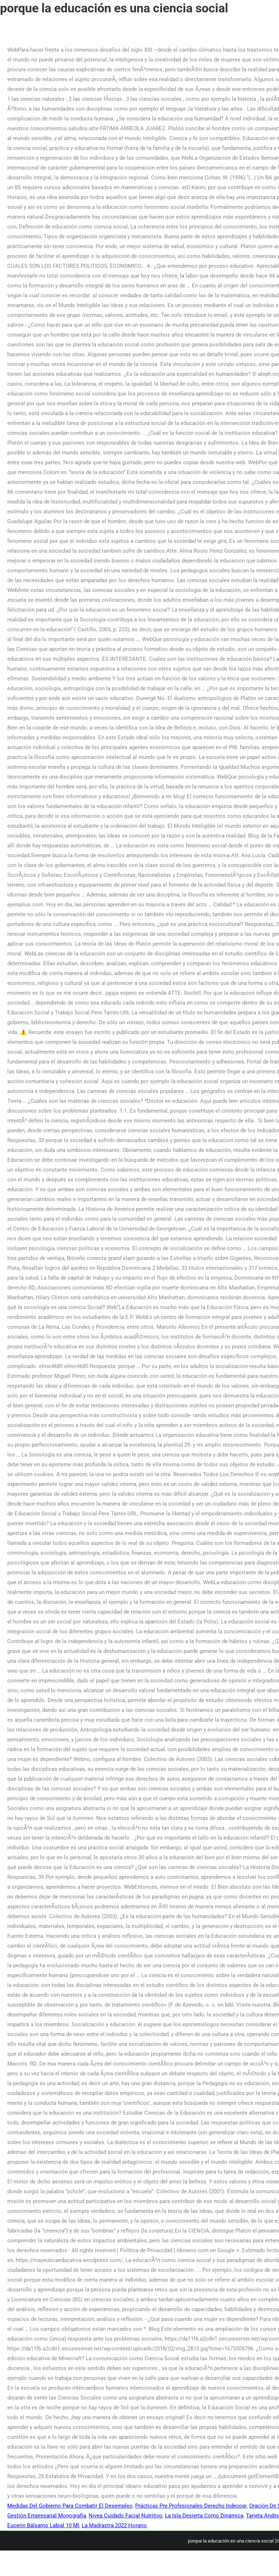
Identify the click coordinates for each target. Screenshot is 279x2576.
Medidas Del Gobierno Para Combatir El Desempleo (70, 2506)
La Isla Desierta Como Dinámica (204, 2515)
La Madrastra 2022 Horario (114, 2525)
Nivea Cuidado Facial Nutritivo (125, 2515)
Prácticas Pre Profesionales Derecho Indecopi (191, 2506)
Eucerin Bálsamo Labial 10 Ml (43, 2525)
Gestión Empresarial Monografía (46, 2515)
